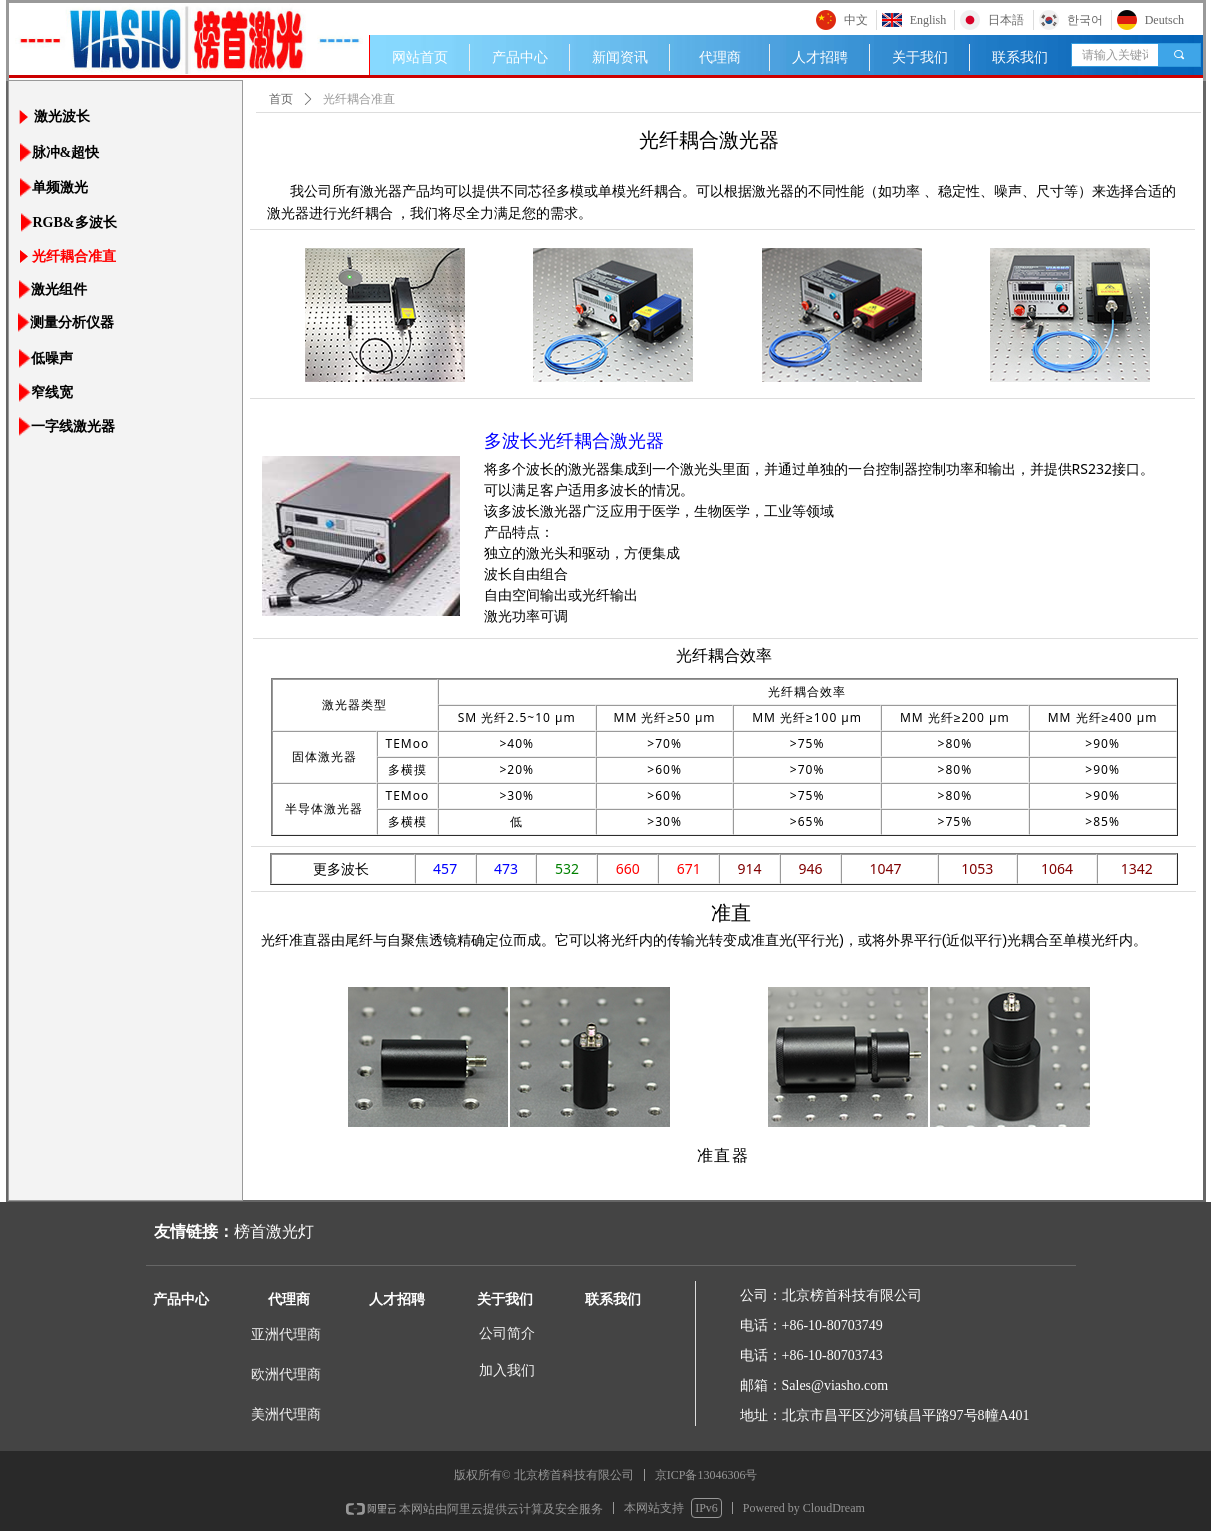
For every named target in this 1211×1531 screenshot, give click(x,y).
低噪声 (52, 358)
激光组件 (59, 289)
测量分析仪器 (72, 322)
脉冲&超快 (66, 152)
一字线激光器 (73, 426)
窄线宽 (52, 392)
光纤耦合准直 (74, 256)
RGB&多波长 (75, 222)
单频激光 (60, 187)
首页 (281, 99)
